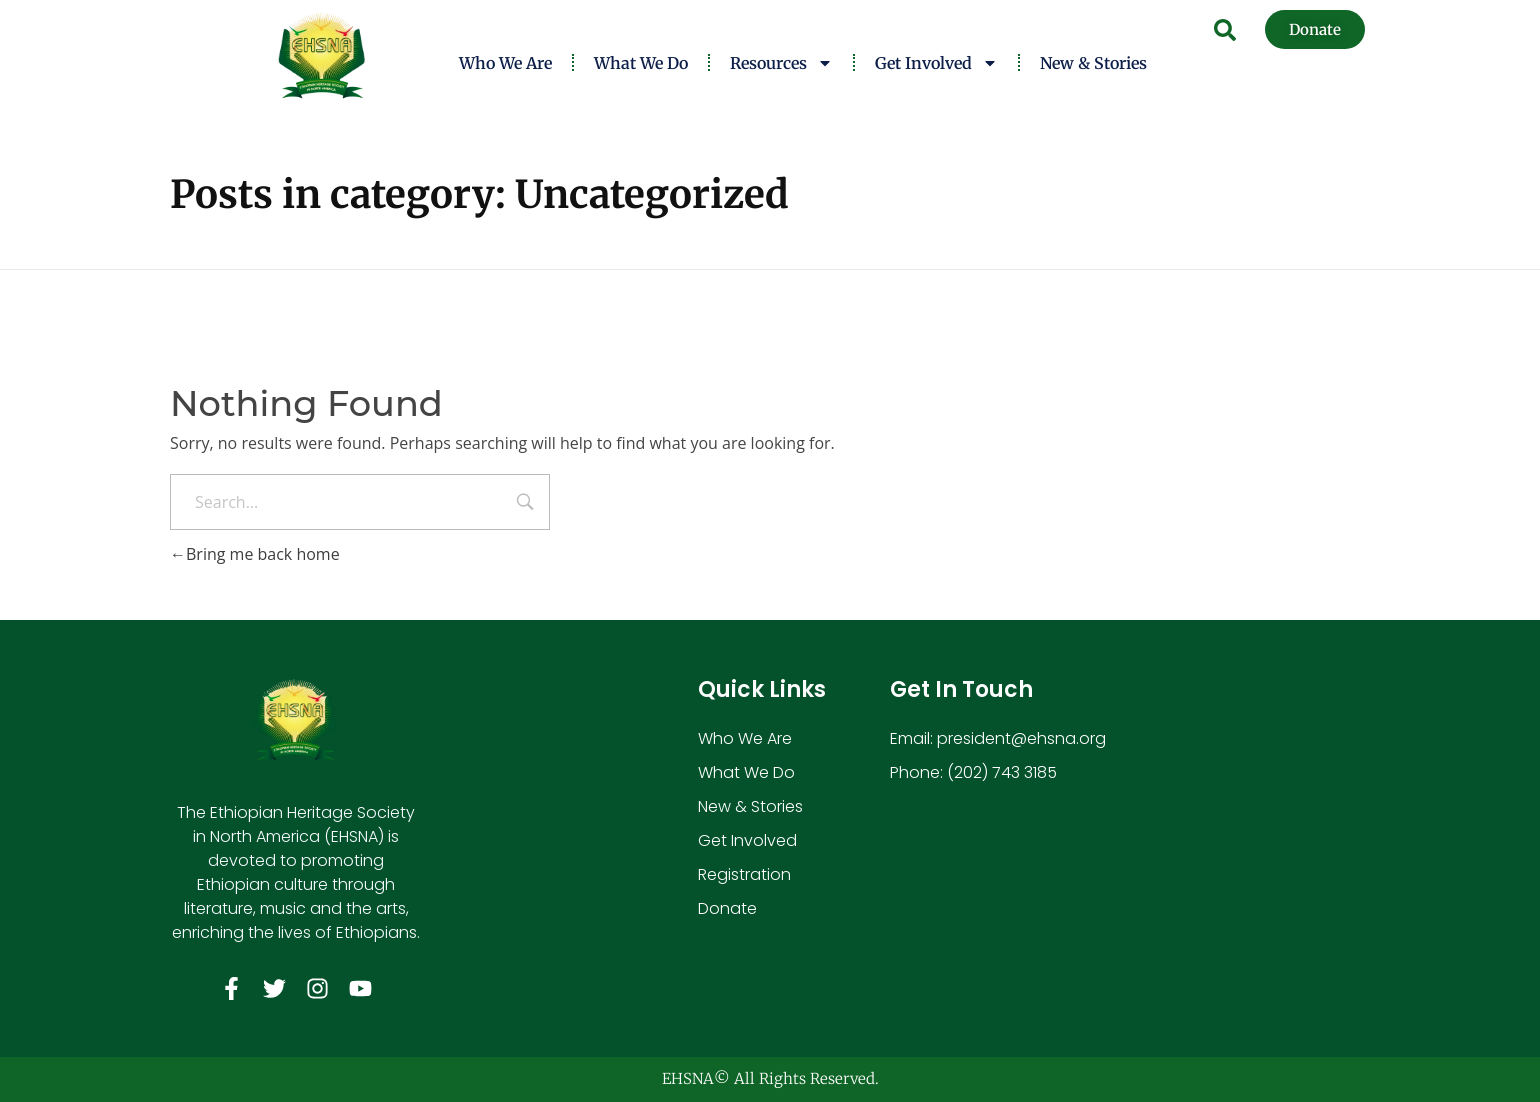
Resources (781, 63)
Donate (727, 908)
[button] (1225, 30)
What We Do (641, 63)
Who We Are (505, 63)
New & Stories (1093, 63)
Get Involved (936, 63)
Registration (744, 874)
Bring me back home (255, 554)
